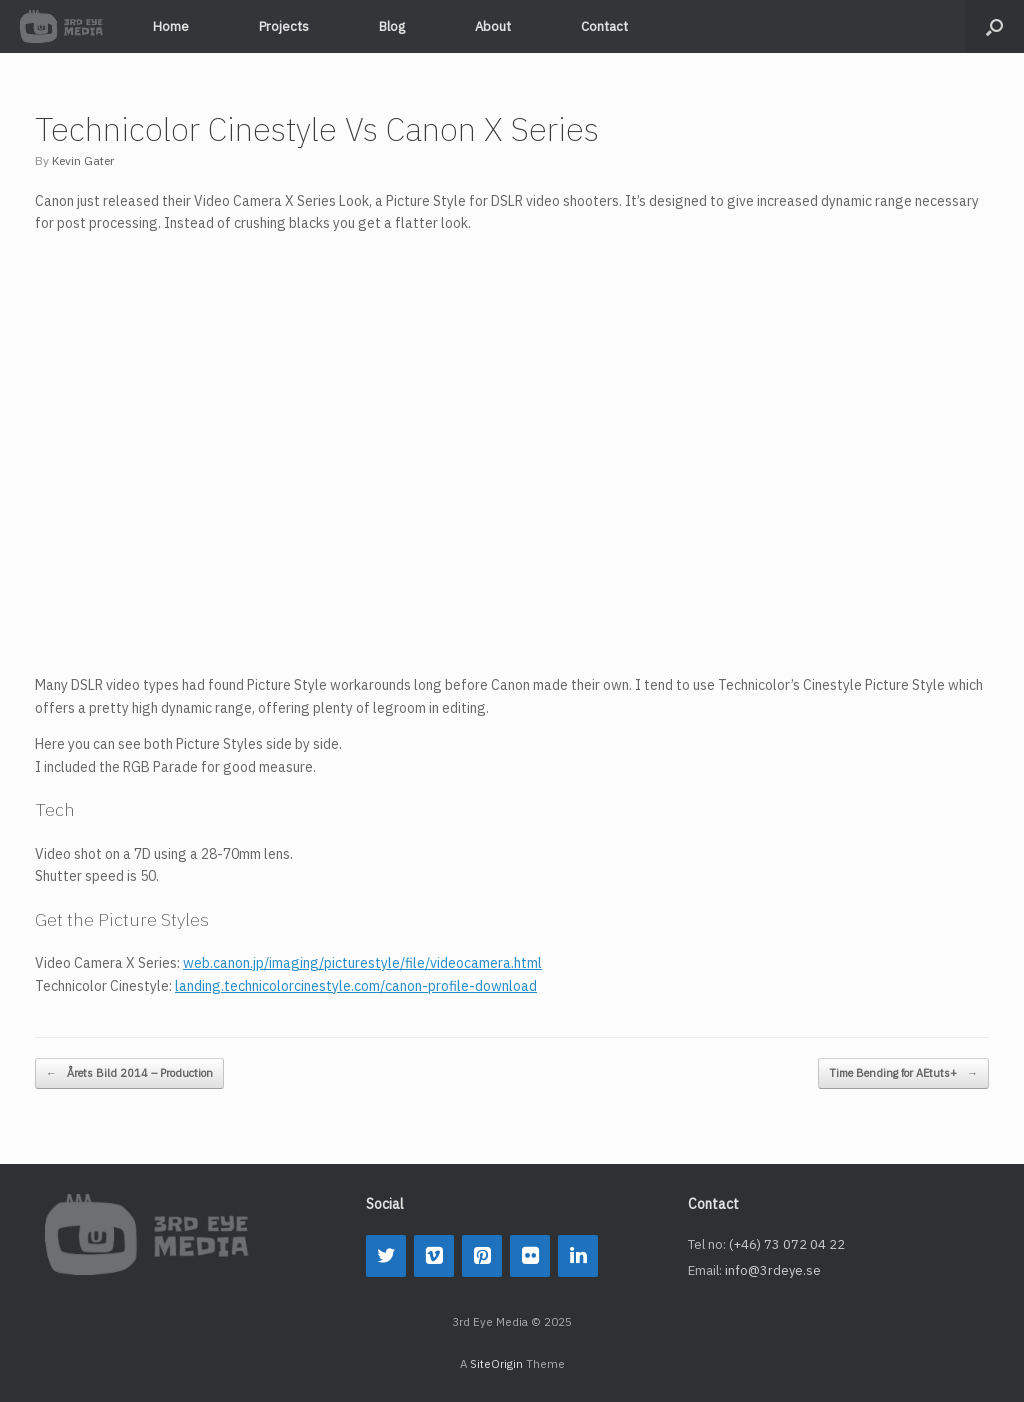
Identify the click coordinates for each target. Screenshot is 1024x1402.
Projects (284, 26)
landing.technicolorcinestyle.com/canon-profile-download (356, 986)
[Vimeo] (434, 1256)
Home (171, 26)
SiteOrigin (496, 1363)
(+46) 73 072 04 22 (787, 1244)
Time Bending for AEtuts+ (903, 1073)
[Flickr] (530, 1256)
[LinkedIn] (578, 1256)
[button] (994, 26)
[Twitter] (386, 1256)
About (493, 26)
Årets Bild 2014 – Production (129, 1073)
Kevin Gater (83, 160)
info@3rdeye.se (773, 1270)
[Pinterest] (482, 1256)
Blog (392, 26)
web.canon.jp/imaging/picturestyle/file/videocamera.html (362, 963)
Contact (604, 26)
